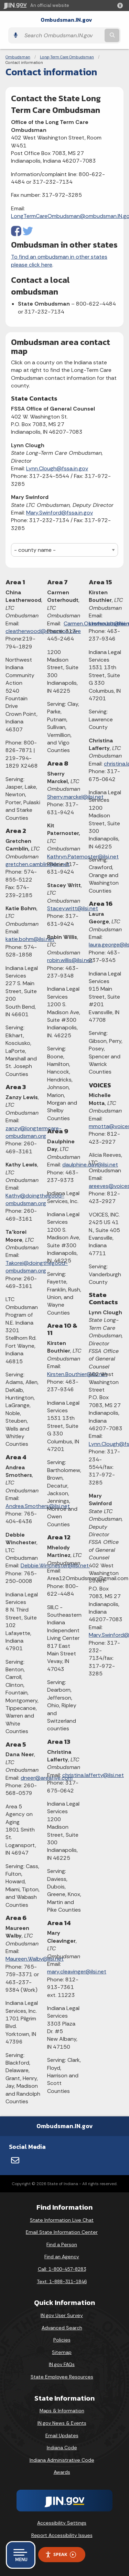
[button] (121, 5)
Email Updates (61, 2435)
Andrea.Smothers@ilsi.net (38, 1506)
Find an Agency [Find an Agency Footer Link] (61, 2256)
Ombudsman (18, 57)
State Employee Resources (62, 2377)
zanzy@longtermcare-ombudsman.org (34, 1132)
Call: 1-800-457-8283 (62, 2269)
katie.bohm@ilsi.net (30, 939)
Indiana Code (62, 2447)
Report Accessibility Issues (62, 2535)
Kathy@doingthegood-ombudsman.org (35, 1199)
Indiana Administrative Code (62, 2460)
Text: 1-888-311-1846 (62, 2281)
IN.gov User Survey (62, 2315)
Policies (62, 2340)
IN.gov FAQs (62, 2364)
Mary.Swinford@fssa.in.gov (59, 512)
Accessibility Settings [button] (61, 2523)
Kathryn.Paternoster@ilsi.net (83, 856)
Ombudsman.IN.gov (66, 20)
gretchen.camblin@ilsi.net (37, 864)
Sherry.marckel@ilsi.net (75, 796)
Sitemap (62, 2352)
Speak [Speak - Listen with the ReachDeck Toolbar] (60, 2554)
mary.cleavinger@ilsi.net (76, 1971)
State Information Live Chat (62, 2220)
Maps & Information (62, 2410)
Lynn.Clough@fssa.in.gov (57, 468)
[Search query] (62, 35)
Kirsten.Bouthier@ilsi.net (77, 1374)
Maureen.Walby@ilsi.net (35, 1958)
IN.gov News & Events (61, 2423)
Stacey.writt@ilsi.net (72, 908)
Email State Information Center (62, 2232)
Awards (62, 2472)
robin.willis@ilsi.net (70, 960)
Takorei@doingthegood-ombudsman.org (37, 1266)
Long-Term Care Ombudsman (67, 57)
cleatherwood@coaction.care (43, 631)
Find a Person (61, 2244)
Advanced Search (62, 2328)
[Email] (15, 2160)
